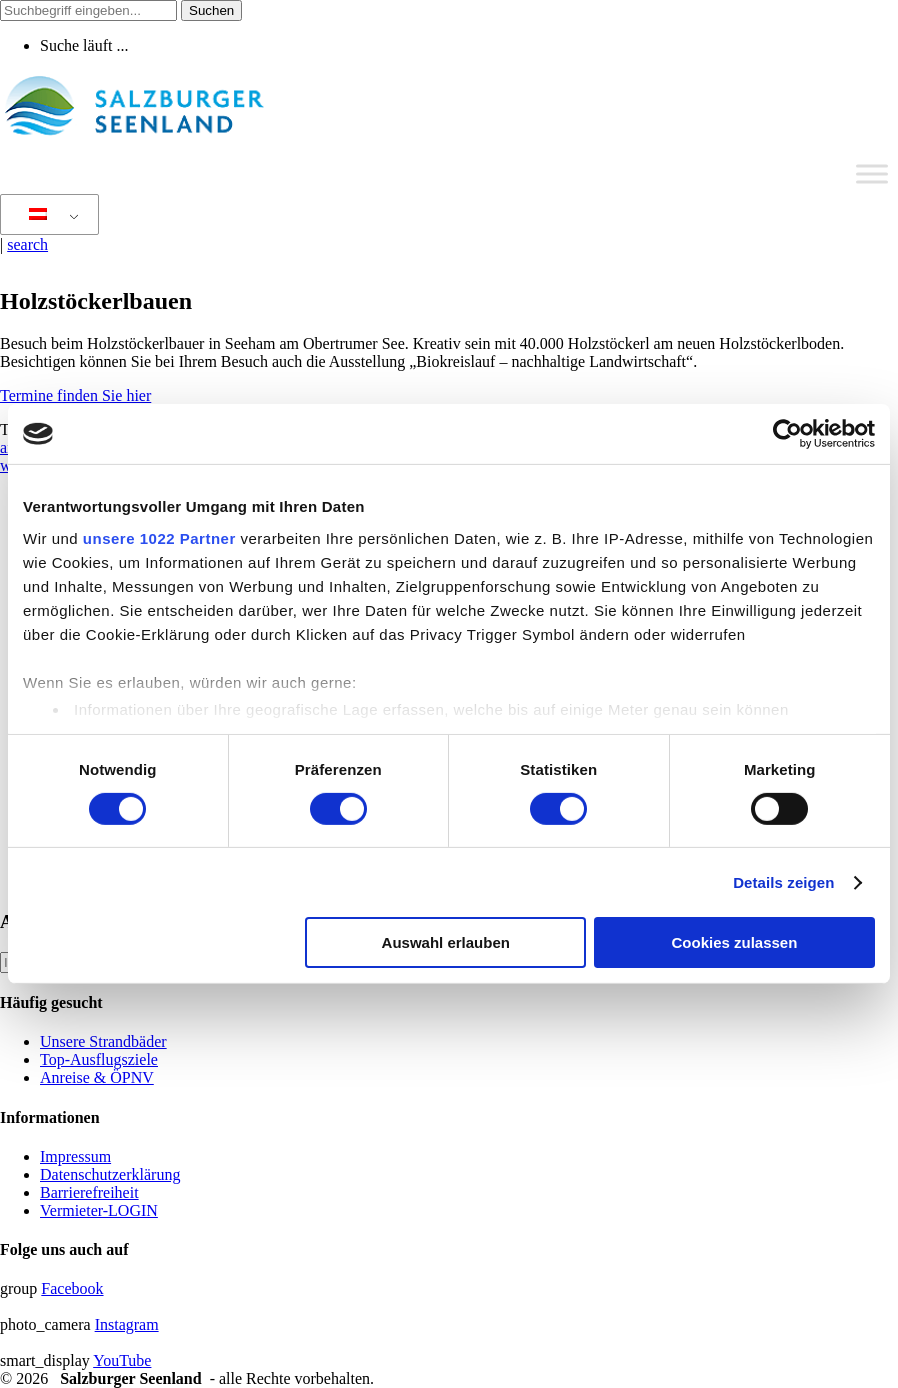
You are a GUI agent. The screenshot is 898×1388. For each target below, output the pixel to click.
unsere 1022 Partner (159, 537)
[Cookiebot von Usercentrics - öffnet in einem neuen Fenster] (787, 434)
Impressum (75, 1156)
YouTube (122, 1360)
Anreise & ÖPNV (97, 1077)
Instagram (127, 1324)
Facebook (72, 1288)
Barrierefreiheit (89, 1192)
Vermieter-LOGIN (99, 1210)
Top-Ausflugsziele (99, 1059)
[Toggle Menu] (872, 173)
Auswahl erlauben (446, 942)
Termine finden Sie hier (75, 395)
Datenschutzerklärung (110, 1174)
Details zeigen (783, 882)
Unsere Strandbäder (103, 1041)
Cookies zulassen (734, 942)
